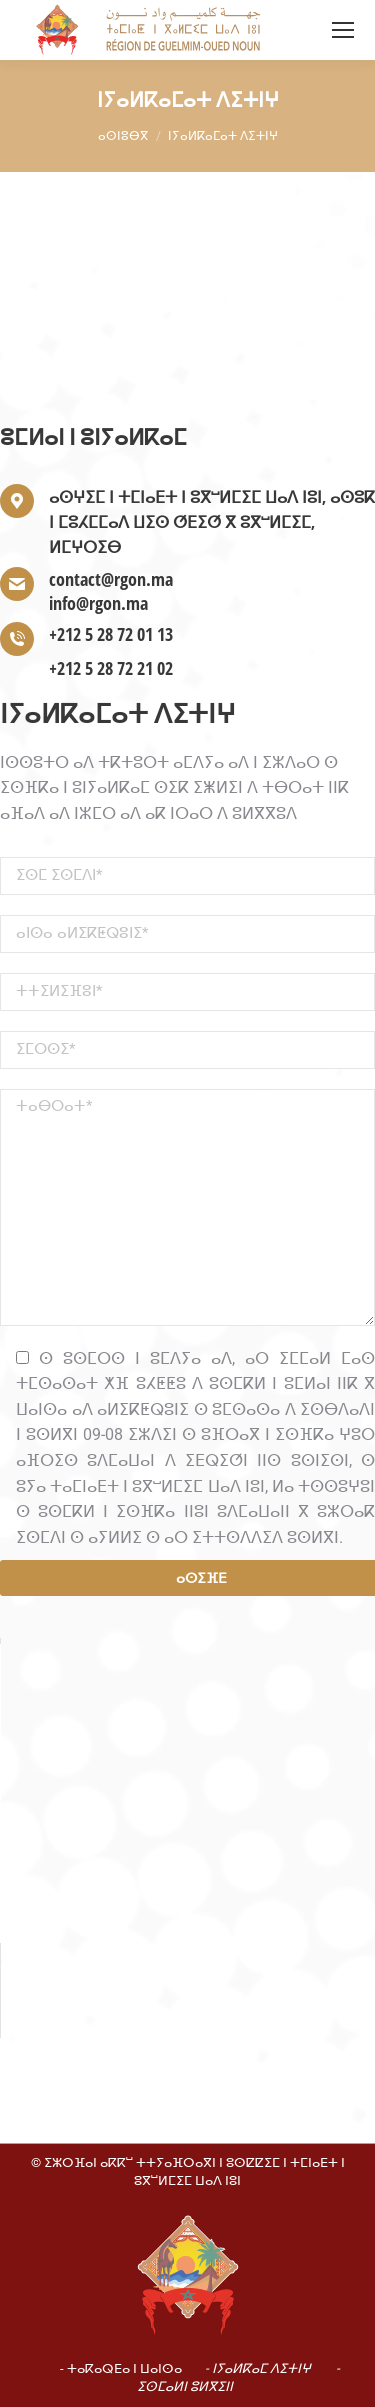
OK (299, 1759)
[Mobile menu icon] (343, 30)
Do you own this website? (104, 1759)
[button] (188, 1812)
